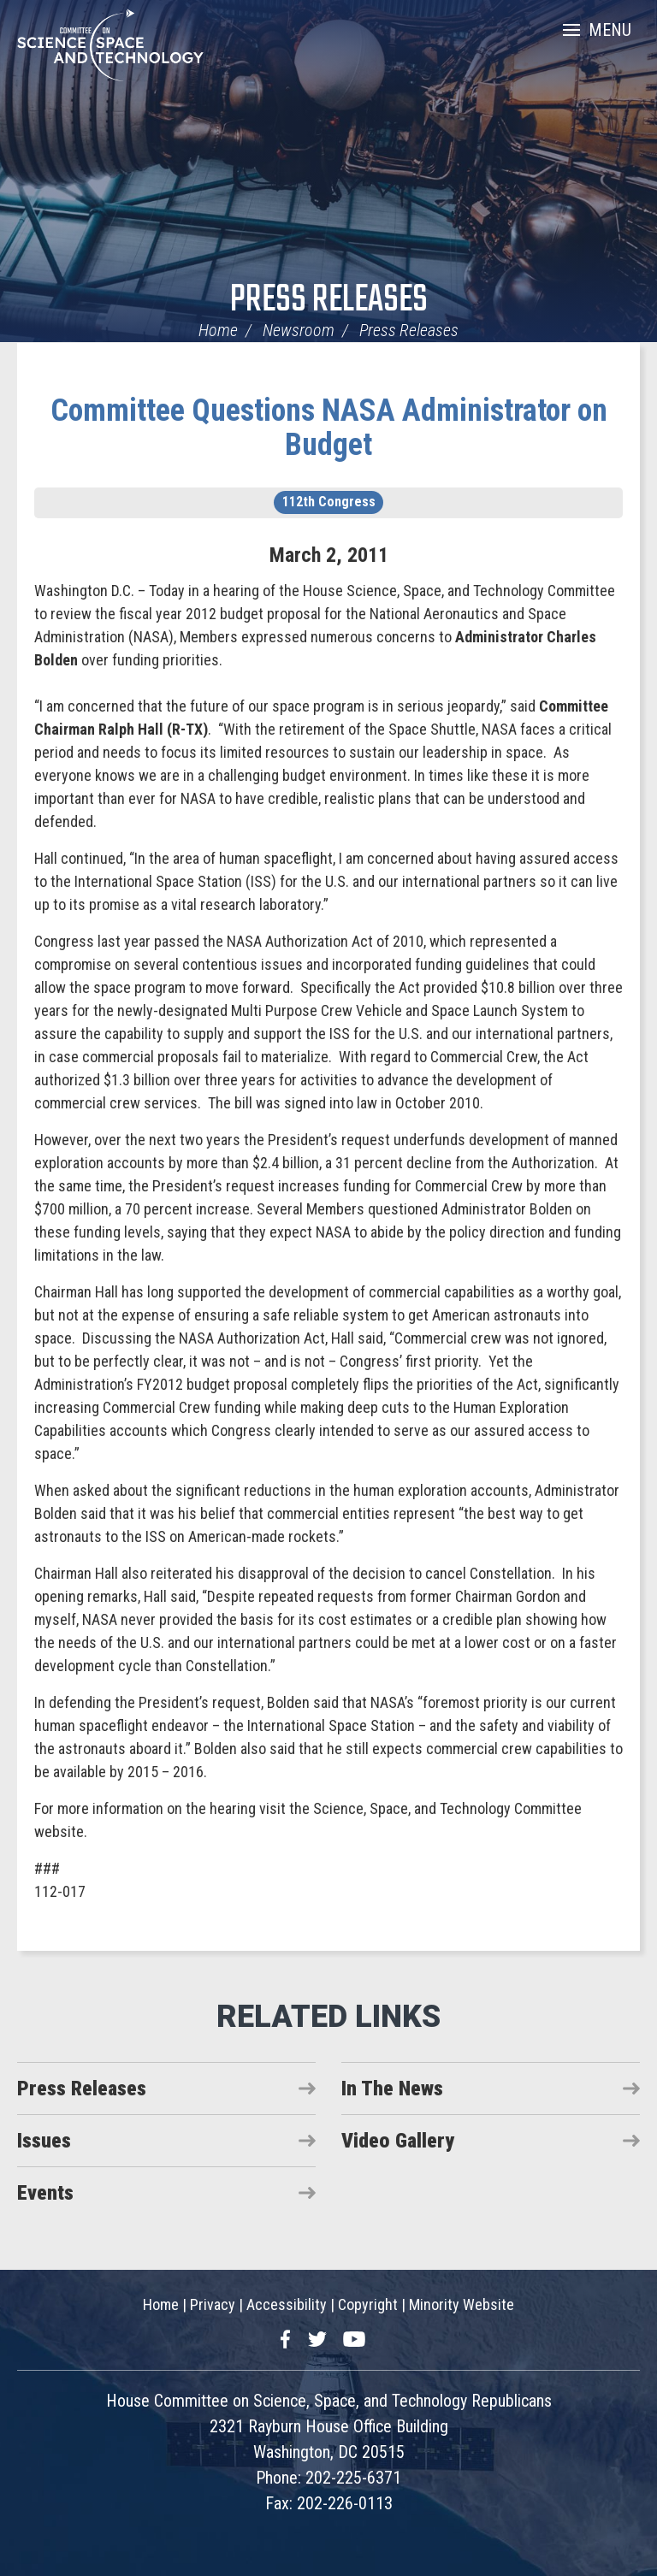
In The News (392, 2088)
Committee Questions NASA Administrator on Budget (328, 428)
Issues (44, 2141)
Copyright (368, 2304)
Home (218, 330)
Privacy (212, 2304)
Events (45, 2193)
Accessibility (286, 2304)
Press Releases (329, 300)
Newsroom (298, 330)
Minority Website (461, 2304)
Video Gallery (397, 2141)
